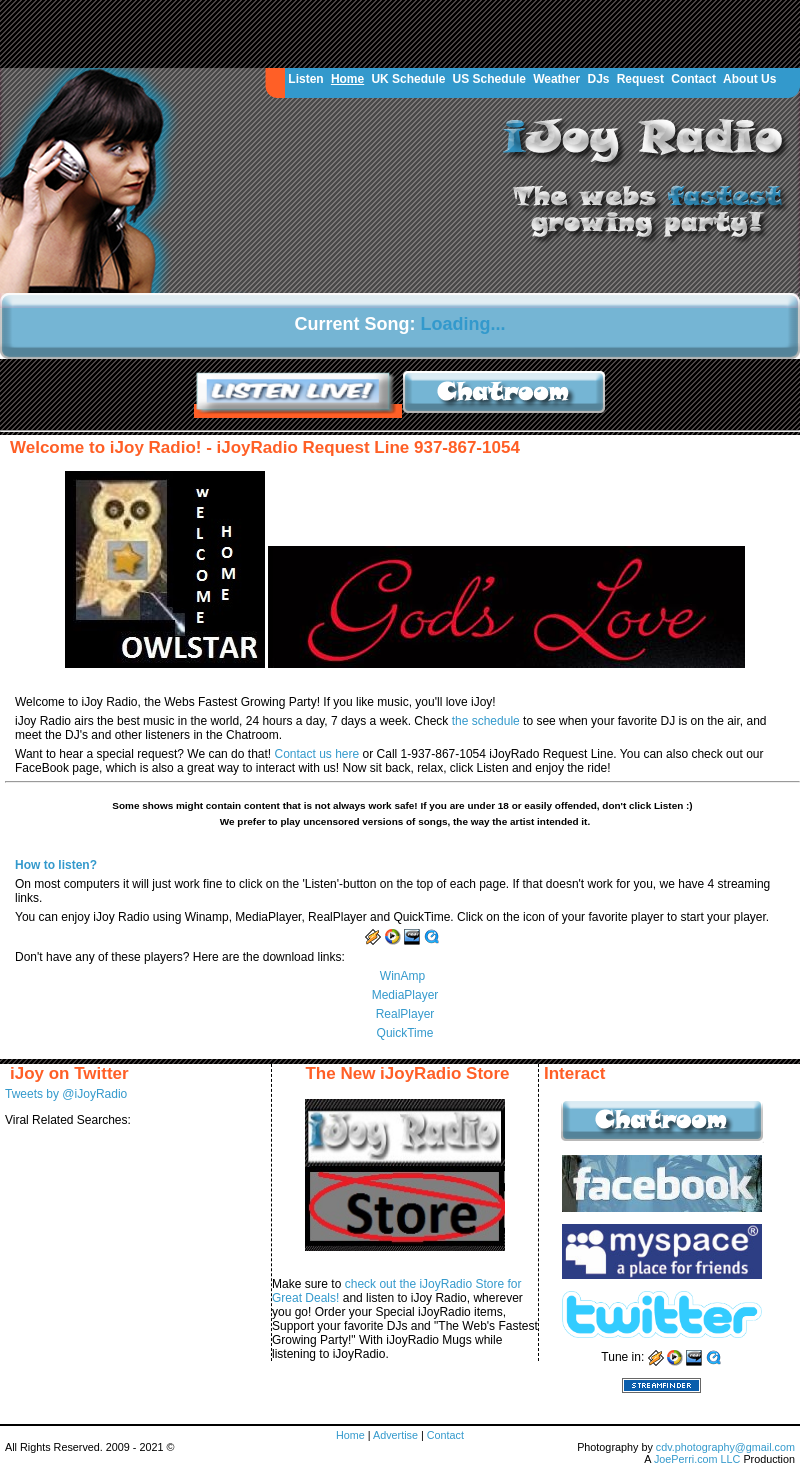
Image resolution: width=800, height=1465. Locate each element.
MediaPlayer (405, 995)
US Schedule (489, 79)
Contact (693, 79)
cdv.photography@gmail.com (725, 1447)
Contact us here (318, 754)
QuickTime (405, 1033)
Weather (556, 79)
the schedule (487, 721)
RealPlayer (405, 1014)
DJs (598, 79)
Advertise (397, 1435)
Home (347, 79)
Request (640, 79)
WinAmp (402, 976)
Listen (305, 79)
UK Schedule (408, 79)
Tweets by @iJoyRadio (66, 1094)
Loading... (463, 324)
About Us (749, 79)
